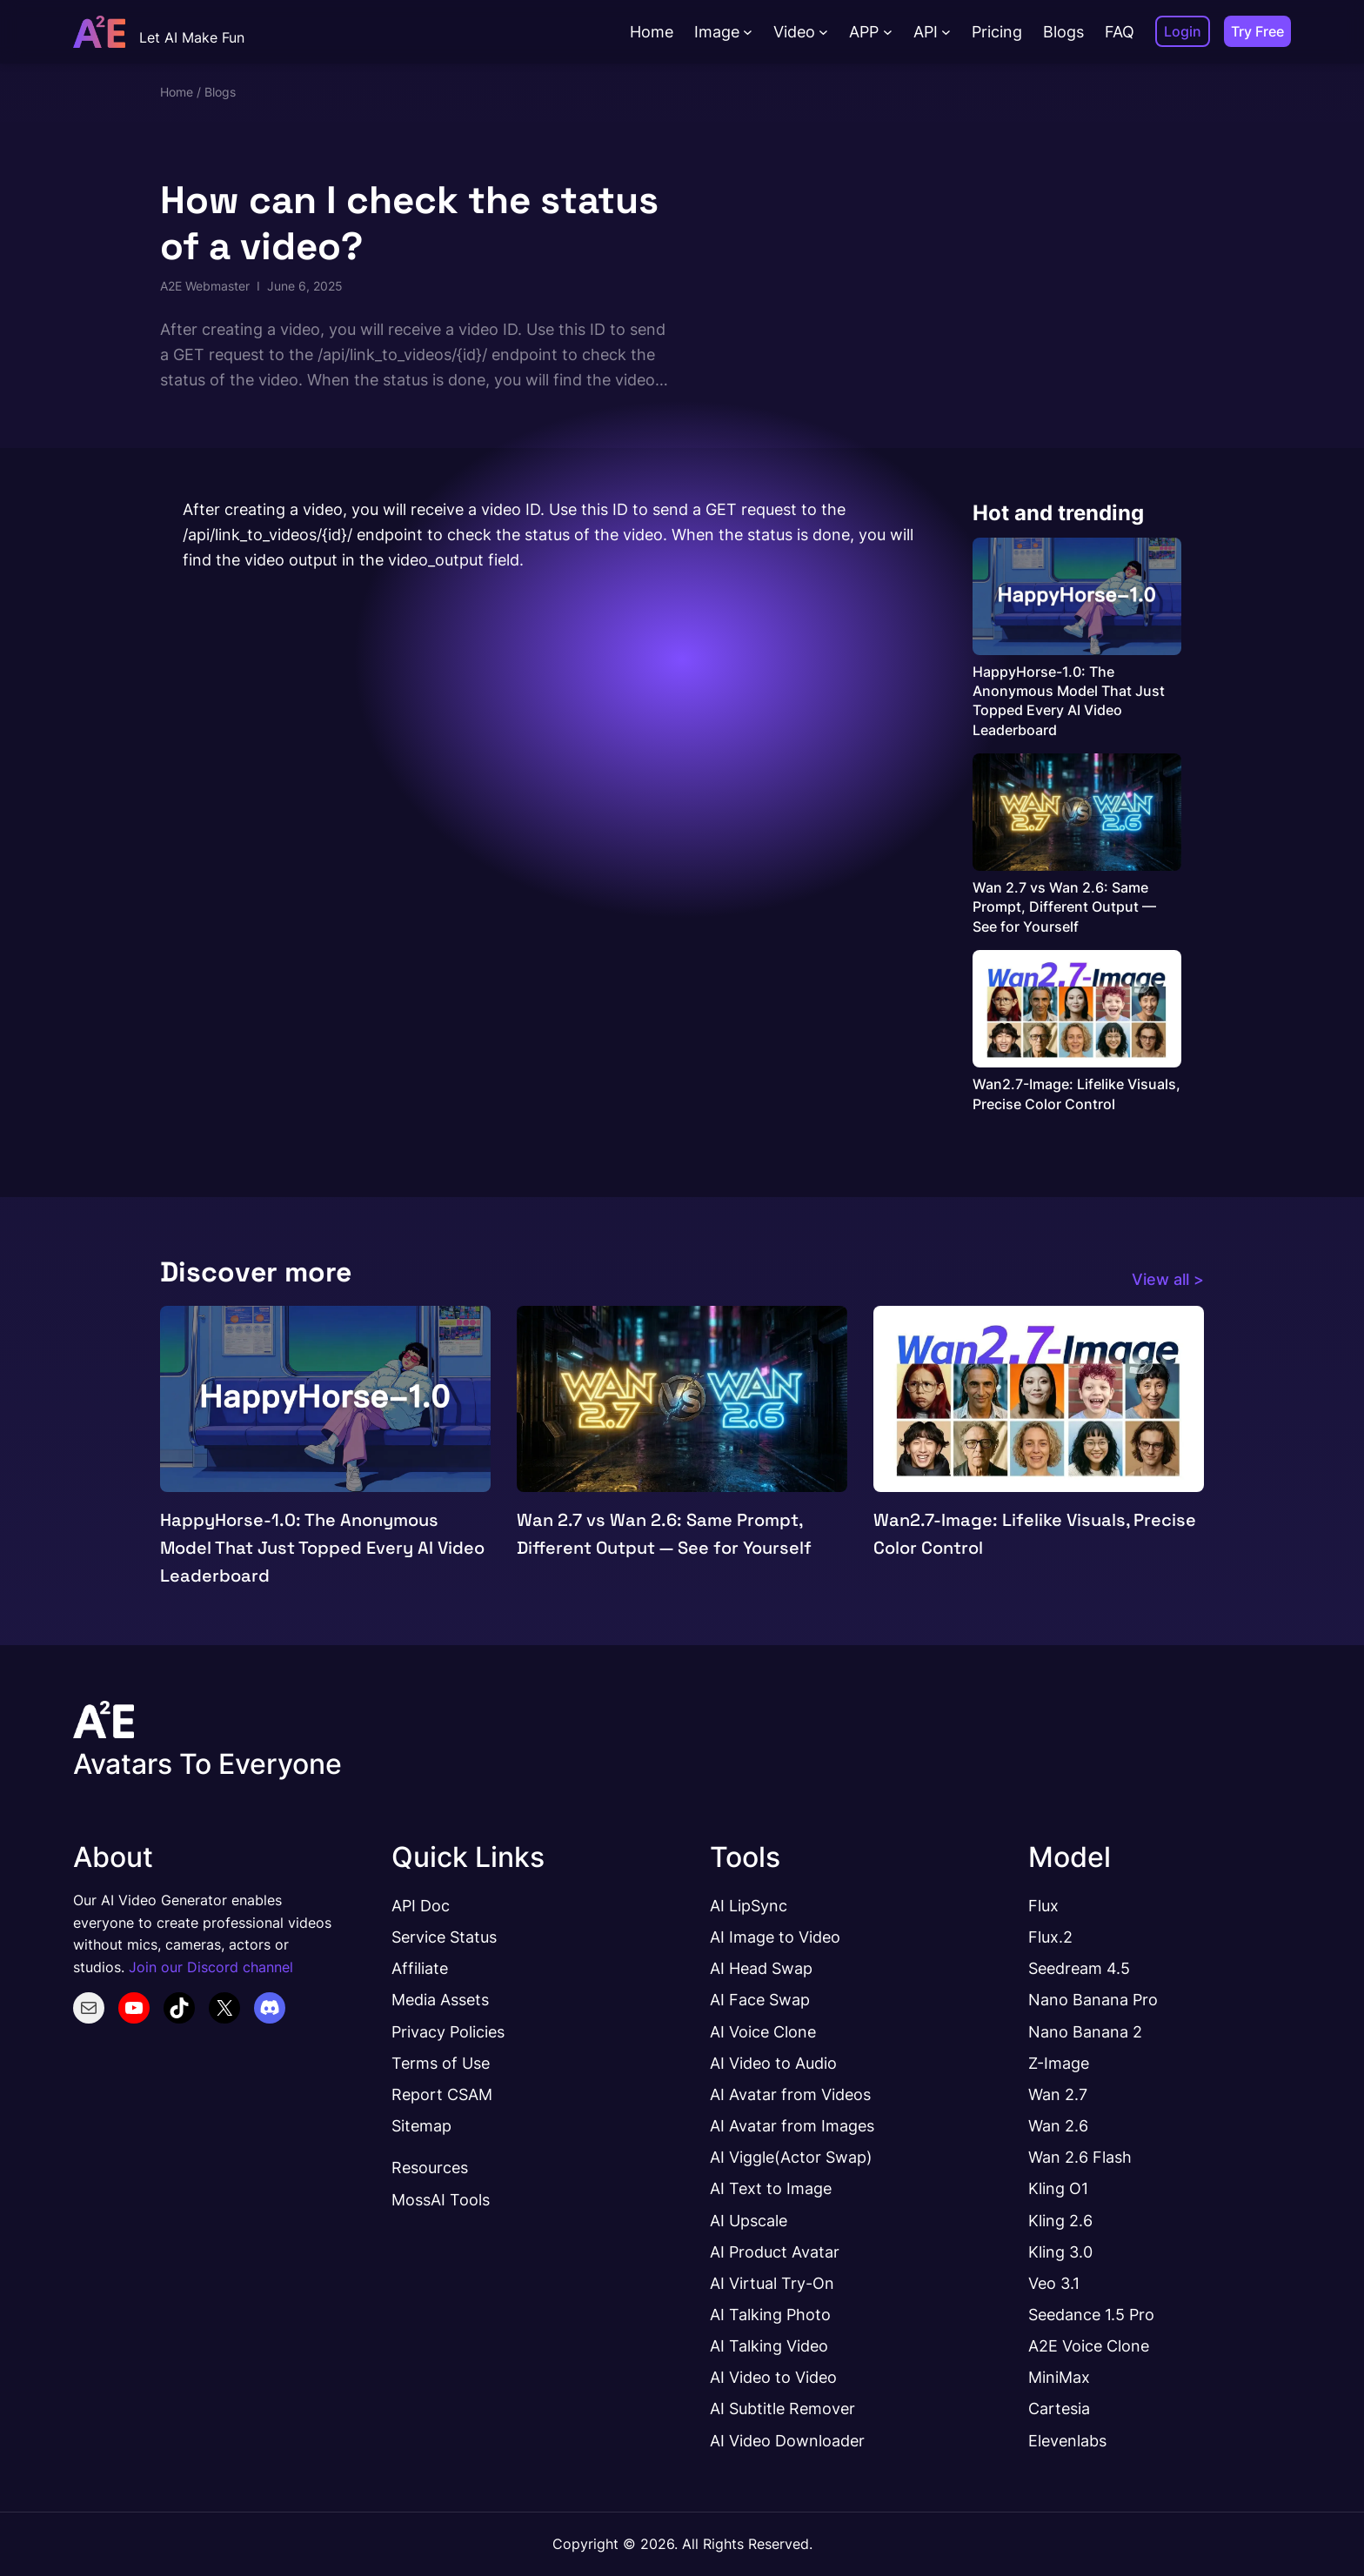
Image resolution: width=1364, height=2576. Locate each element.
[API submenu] (946, 32)
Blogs (220, 91)
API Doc (420, 1905)
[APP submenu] (888, 32)
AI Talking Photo (770, 2314)
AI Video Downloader (787, 2440)
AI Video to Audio (773, 2062)
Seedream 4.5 (1079, 1967)
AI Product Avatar (774, 2251)
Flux (1043, 1905)
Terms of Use (440, 2062)
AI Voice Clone (763, 2031)
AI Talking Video (769, 2345)
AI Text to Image (771, 2188)
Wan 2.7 (1057, 2094)
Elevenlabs (1067, 2440)
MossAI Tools (440, 2199)
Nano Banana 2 (1085, 2031)
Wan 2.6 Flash (1080, 2156)
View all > (1168, 1279)
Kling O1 (1058, 2188)
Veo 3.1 (1054, 2282)
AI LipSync (748, 1905)
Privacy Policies (448, 2031)
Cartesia (1059, 2408)
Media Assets (440, 1999)
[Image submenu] (747, 32)
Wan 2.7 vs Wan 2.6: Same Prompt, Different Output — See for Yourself (1064, 907)
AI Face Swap (760, 1999)
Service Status (444, 1936)
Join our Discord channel (211, 1967)
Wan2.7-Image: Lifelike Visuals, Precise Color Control (1076, 1093)
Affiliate (419, 1967)
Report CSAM (441, 2094)
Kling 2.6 (1060, 2220)
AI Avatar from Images (792, 2125)
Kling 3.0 (1060, 2251)
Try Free (1257, 31)
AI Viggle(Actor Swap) (791, 2156)
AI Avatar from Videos (790, 2094)
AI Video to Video (773, 2376)
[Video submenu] (823, 32)
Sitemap (421, 2125)
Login (1182, 31)
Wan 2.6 (1058, 2125)
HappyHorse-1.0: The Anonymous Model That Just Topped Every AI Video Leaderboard (1069, 701)
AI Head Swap (761, 1967)
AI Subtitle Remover (782, 2408)
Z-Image (1058, 2062)
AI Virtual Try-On (772, 2282)
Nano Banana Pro (1093, 1999)
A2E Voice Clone (1088, 2345)
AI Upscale (748, 2220)
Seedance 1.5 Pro (1091, 2314)
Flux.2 (1050, 1936)
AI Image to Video (775, 1936)
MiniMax (1059, 2376)
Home (176, 91)
